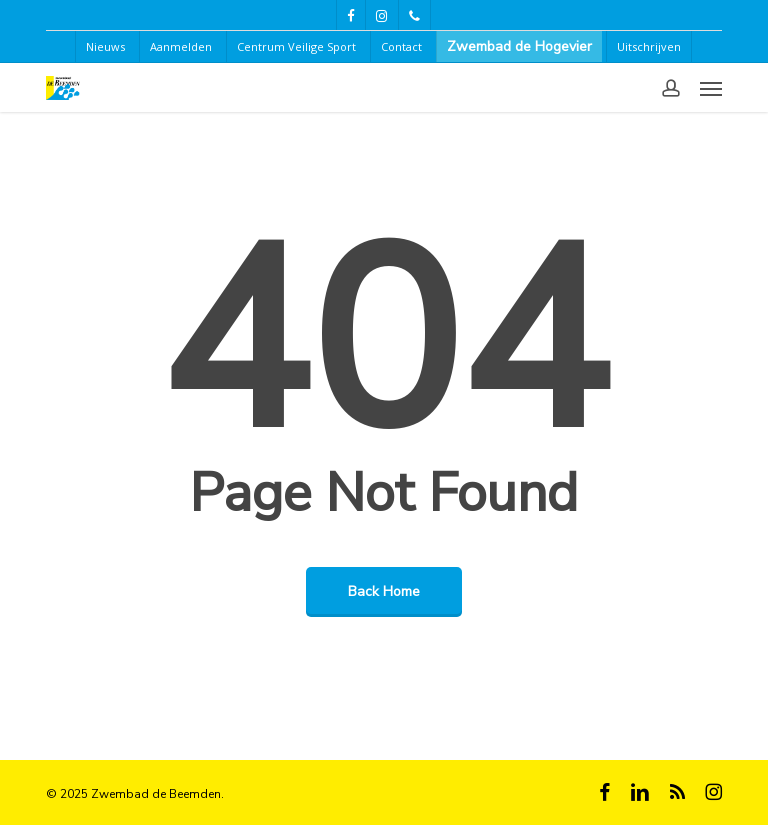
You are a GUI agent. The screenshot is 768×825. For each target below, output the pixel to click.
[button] (711, 88)
